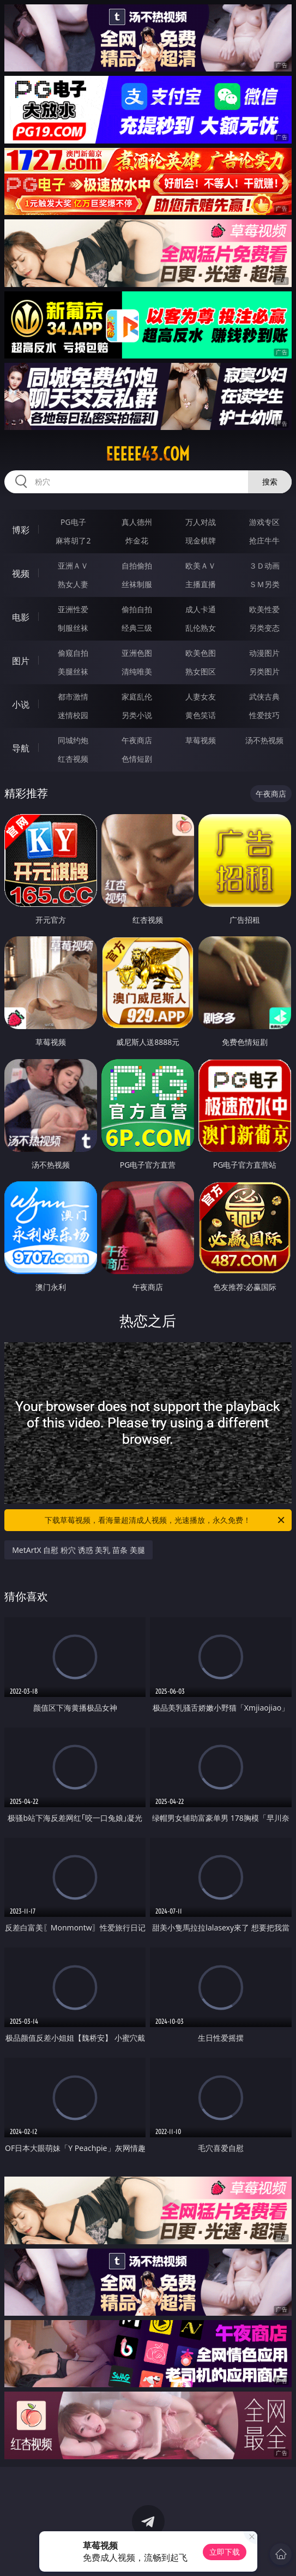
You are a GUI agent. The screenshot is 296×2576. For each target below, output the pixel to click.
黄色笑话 (200, 715)
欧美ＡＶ (200, 565)
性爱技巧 (264, 715)
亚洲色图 (137, 653)
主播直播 (200, 584)
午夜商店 (137, 740)
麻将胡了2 (73, 540)
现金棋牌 (200, 540)
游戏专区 (264, 522)
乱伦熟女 (200, 628)
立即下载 (224, 2552)
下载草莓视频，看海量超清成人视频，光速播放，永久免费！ (165, 1520)
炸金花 (136, 540)
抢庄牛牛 (264, 540)
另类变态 (264, 628)
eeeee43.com (148, 454)
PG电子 (73, 522)
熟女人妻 (73, 584)
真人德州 (137, 522)
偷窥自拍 (73, 653)
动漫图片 (264, 653)
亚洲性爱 (73, 609)
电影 (20, 617)
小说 (20, 704)
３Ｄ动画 (264, 565)
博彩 (20, 530)
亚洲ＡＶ (73, 565)
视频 (20, 573)
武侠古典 (264, 696)
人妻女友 (200, 696)
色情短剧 (137, 759)
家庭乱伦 (137, 696)
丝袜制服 (137, 584)
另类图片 (264, 671)
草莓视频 (200, 740)
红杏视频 (73, 759)
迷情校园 (73, 715)
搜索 (269, 481)
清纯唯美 (137, 671)
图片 (20, 661)
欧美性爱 (264, 609)
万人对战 (200, 522)
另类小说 (137, 715)
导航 (20, 748)
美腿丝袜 (73, 671)
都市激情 (73, 696)
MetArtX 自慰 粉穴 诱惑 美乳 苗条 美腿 (78, 1550)
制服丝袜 (73, 628)
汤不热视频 (264, 740)
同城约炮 (73, 740)
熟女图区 (200, 671)
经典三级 (137, 628)
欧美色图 (200, 653)
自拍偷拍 (137, 565)
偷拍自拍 (137, 609)
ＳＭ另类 (264, 584)
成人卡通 (200, 609)
